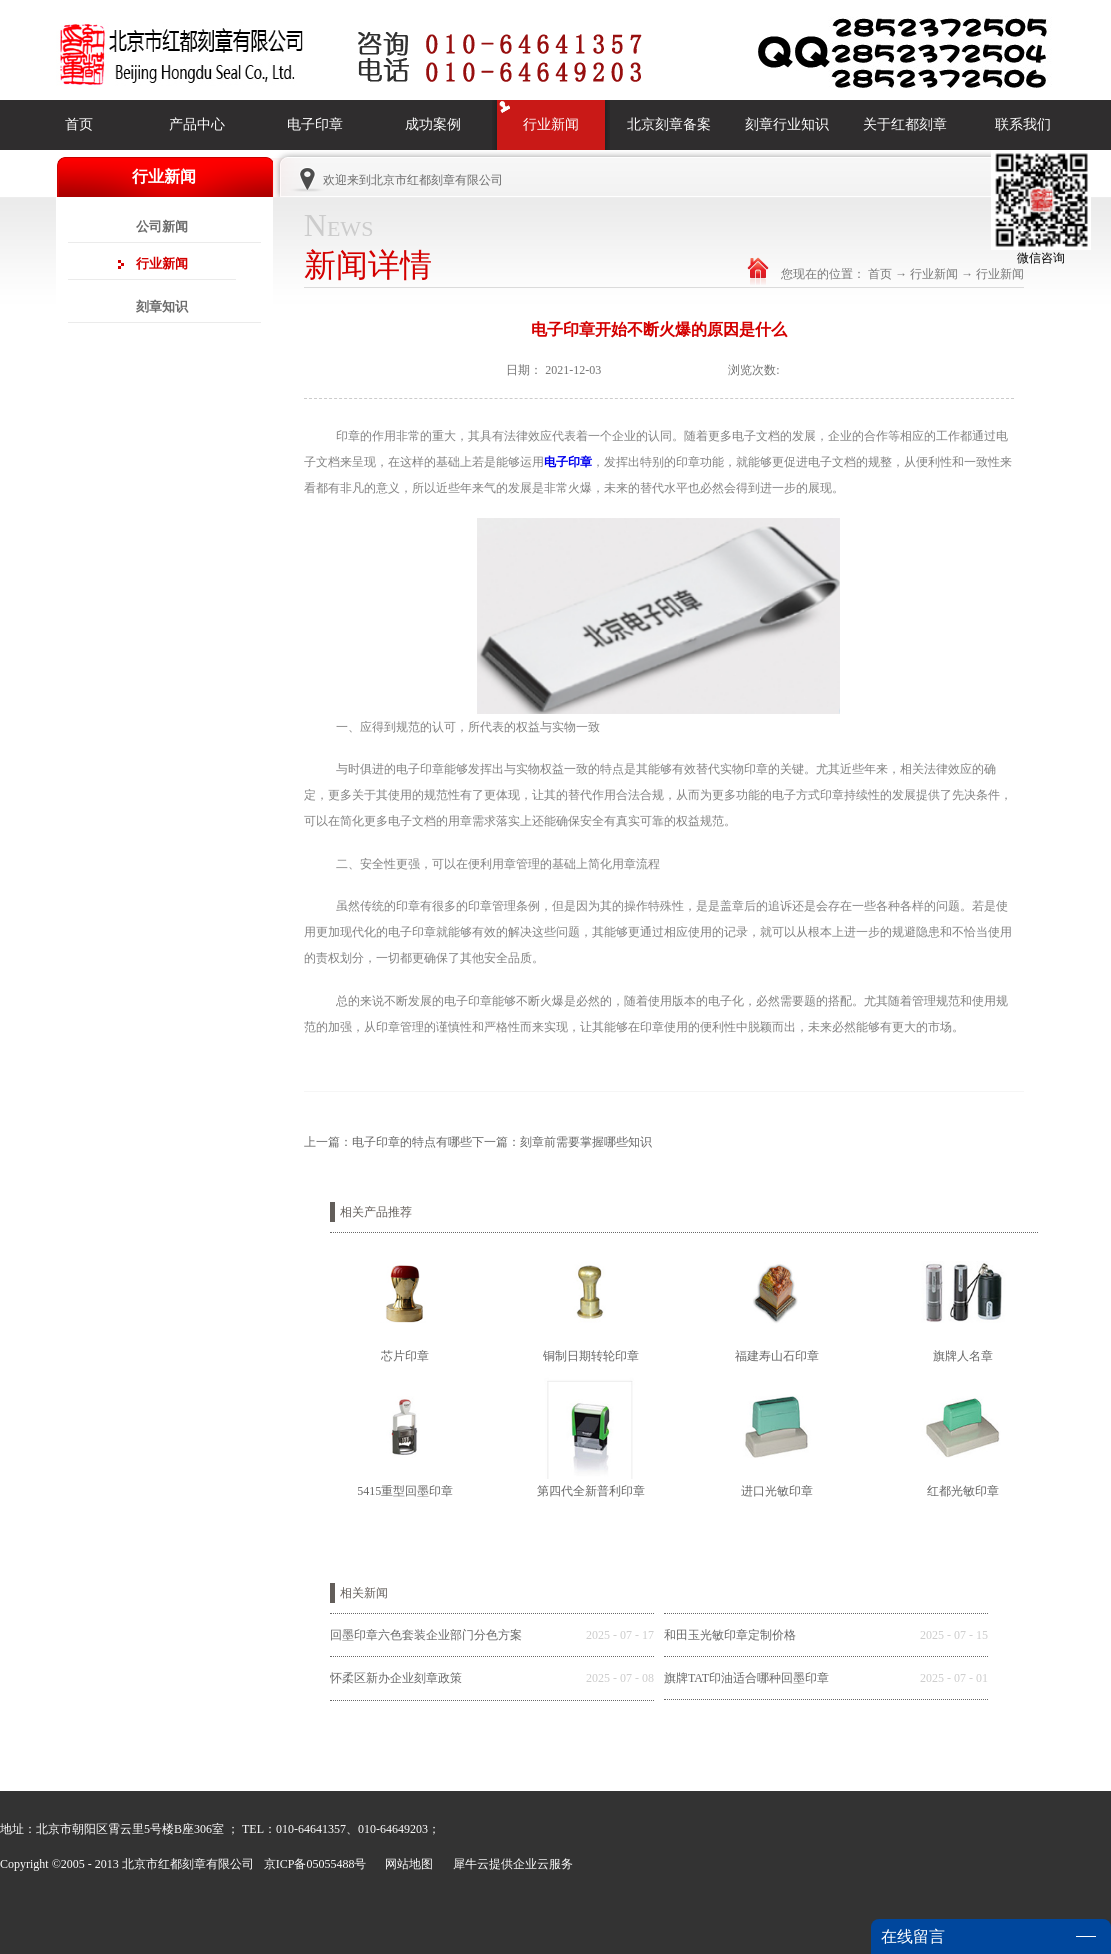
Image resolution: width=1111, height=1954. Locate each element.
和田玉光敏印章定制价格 (730, 1635)
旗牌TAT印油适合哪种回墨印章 (746, 1678)
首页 (79, 124)
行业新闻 (934, 274)
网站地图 (406, 1864)
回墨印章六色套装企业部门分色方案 (426, 1635)
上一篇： (388, 1142)
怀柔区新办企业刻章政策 (396, 1678)
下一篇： (562, 1142)
